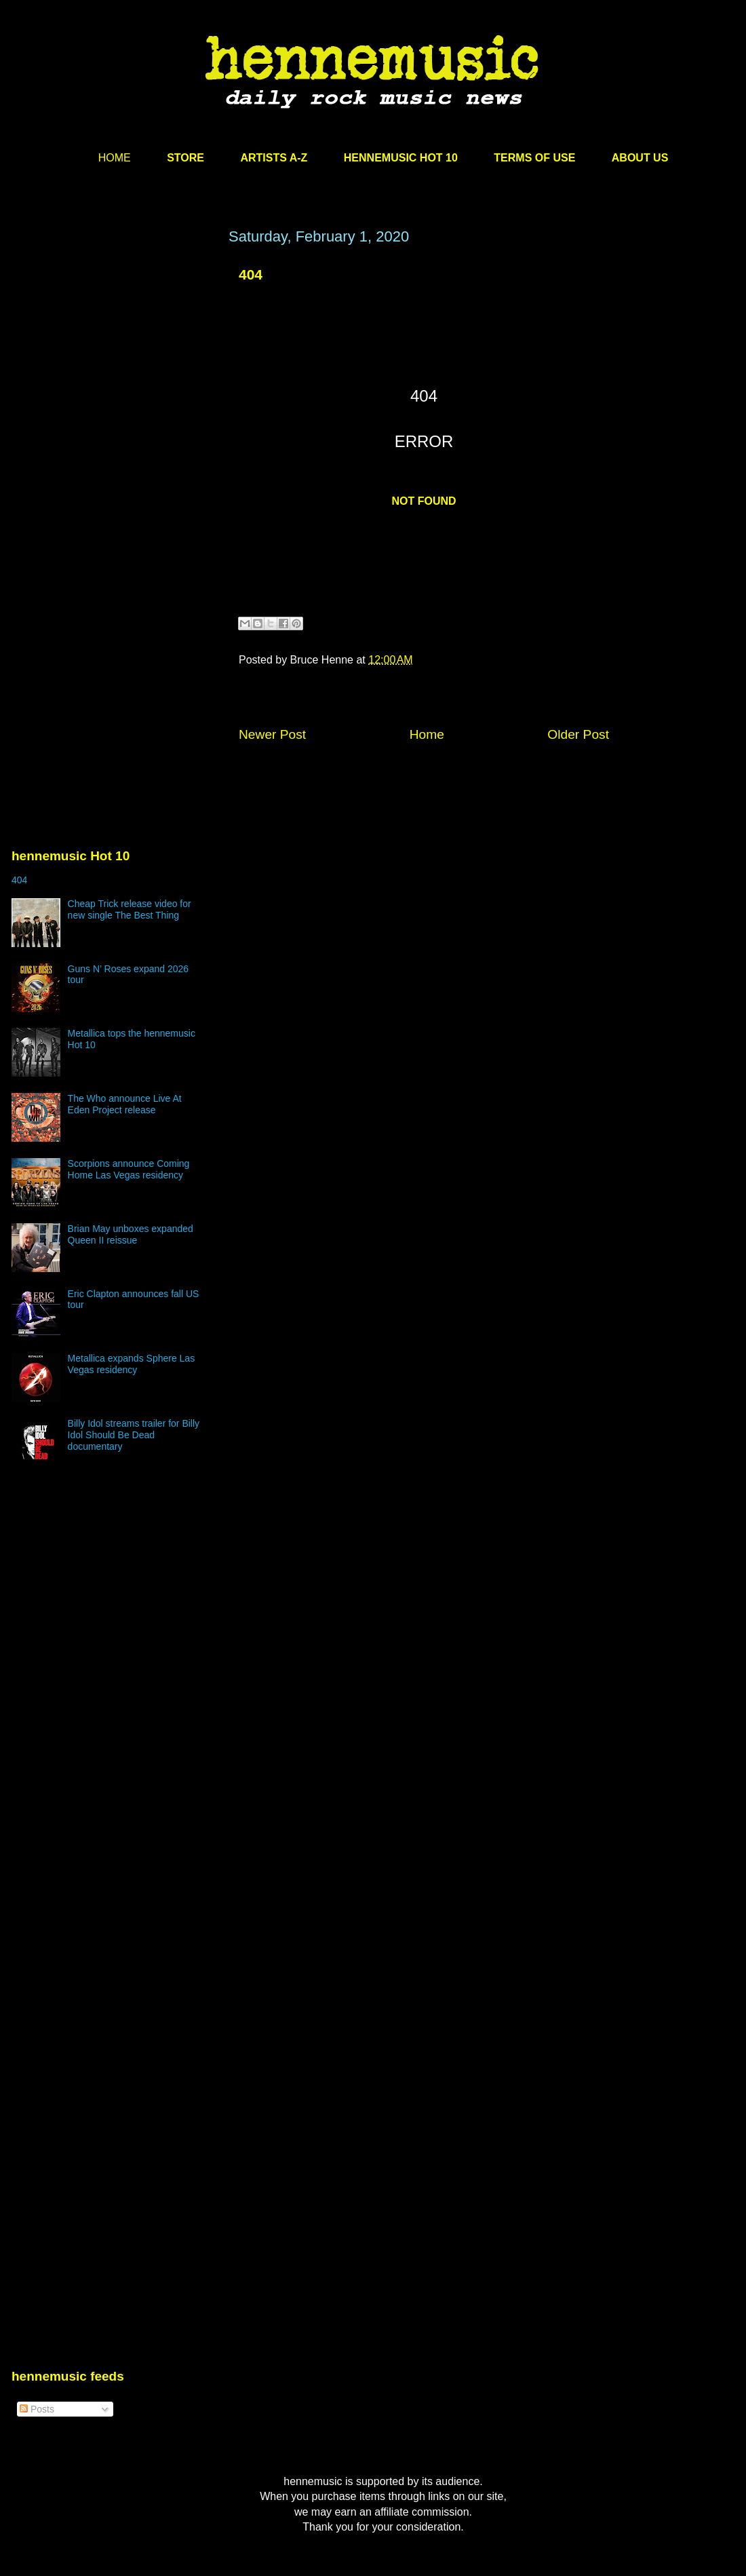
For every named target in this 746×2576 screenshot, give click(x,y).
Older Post (578, 734)
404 (19, 879)
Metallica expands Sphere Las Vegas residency (131, 1364)
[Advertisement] (127, 400)
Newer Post (272, 734)
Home (427, 734)
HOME (114, 158)
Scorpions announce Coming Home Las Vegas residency (129, 1169)
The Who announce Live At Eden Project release (125, 1104)
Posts (37, 2409)
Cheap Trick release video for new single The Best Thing (129, 909)
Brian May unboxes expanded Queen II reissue (130, 1234)
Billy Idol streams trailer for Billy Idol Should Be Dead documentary (134, 1435)
